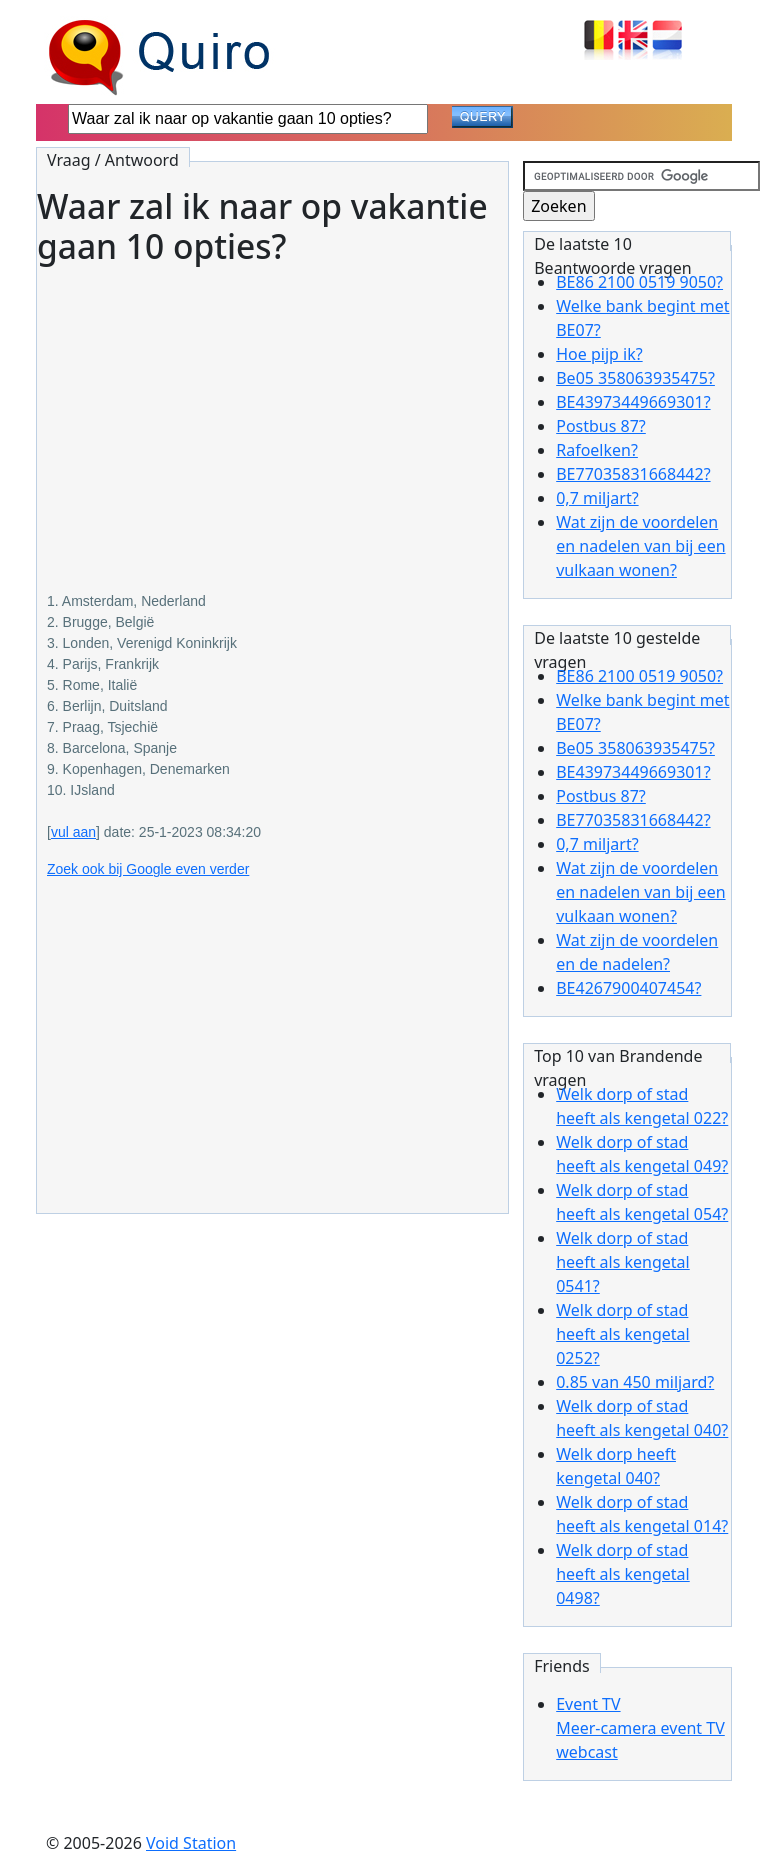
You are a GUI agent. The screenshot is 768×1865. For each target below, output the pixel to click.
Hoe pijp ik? (599, 354)
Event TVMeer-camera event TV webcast (640, 1728)
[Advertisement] (272, 414)
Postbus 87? (601, 426)
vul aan (73, 832)
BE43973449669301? (633, 402)
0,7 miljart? (597, 498)
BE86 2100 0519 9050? (639, 282)
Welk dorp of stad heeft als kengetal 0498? (623, 1574)
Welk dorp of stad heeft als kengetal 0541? (623, 1262)
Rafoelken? (597, 450)
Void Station (191, 1843)
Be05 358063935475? (635, 378)
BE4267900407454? (628, 988)
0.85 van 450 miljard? (635, 1382)
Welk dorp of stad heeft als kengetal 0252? (623, 1334)
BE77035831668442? (633, 474)
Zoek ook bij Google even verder (148, 869)
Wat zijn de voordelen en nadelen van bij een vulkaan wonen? (640, 546)
